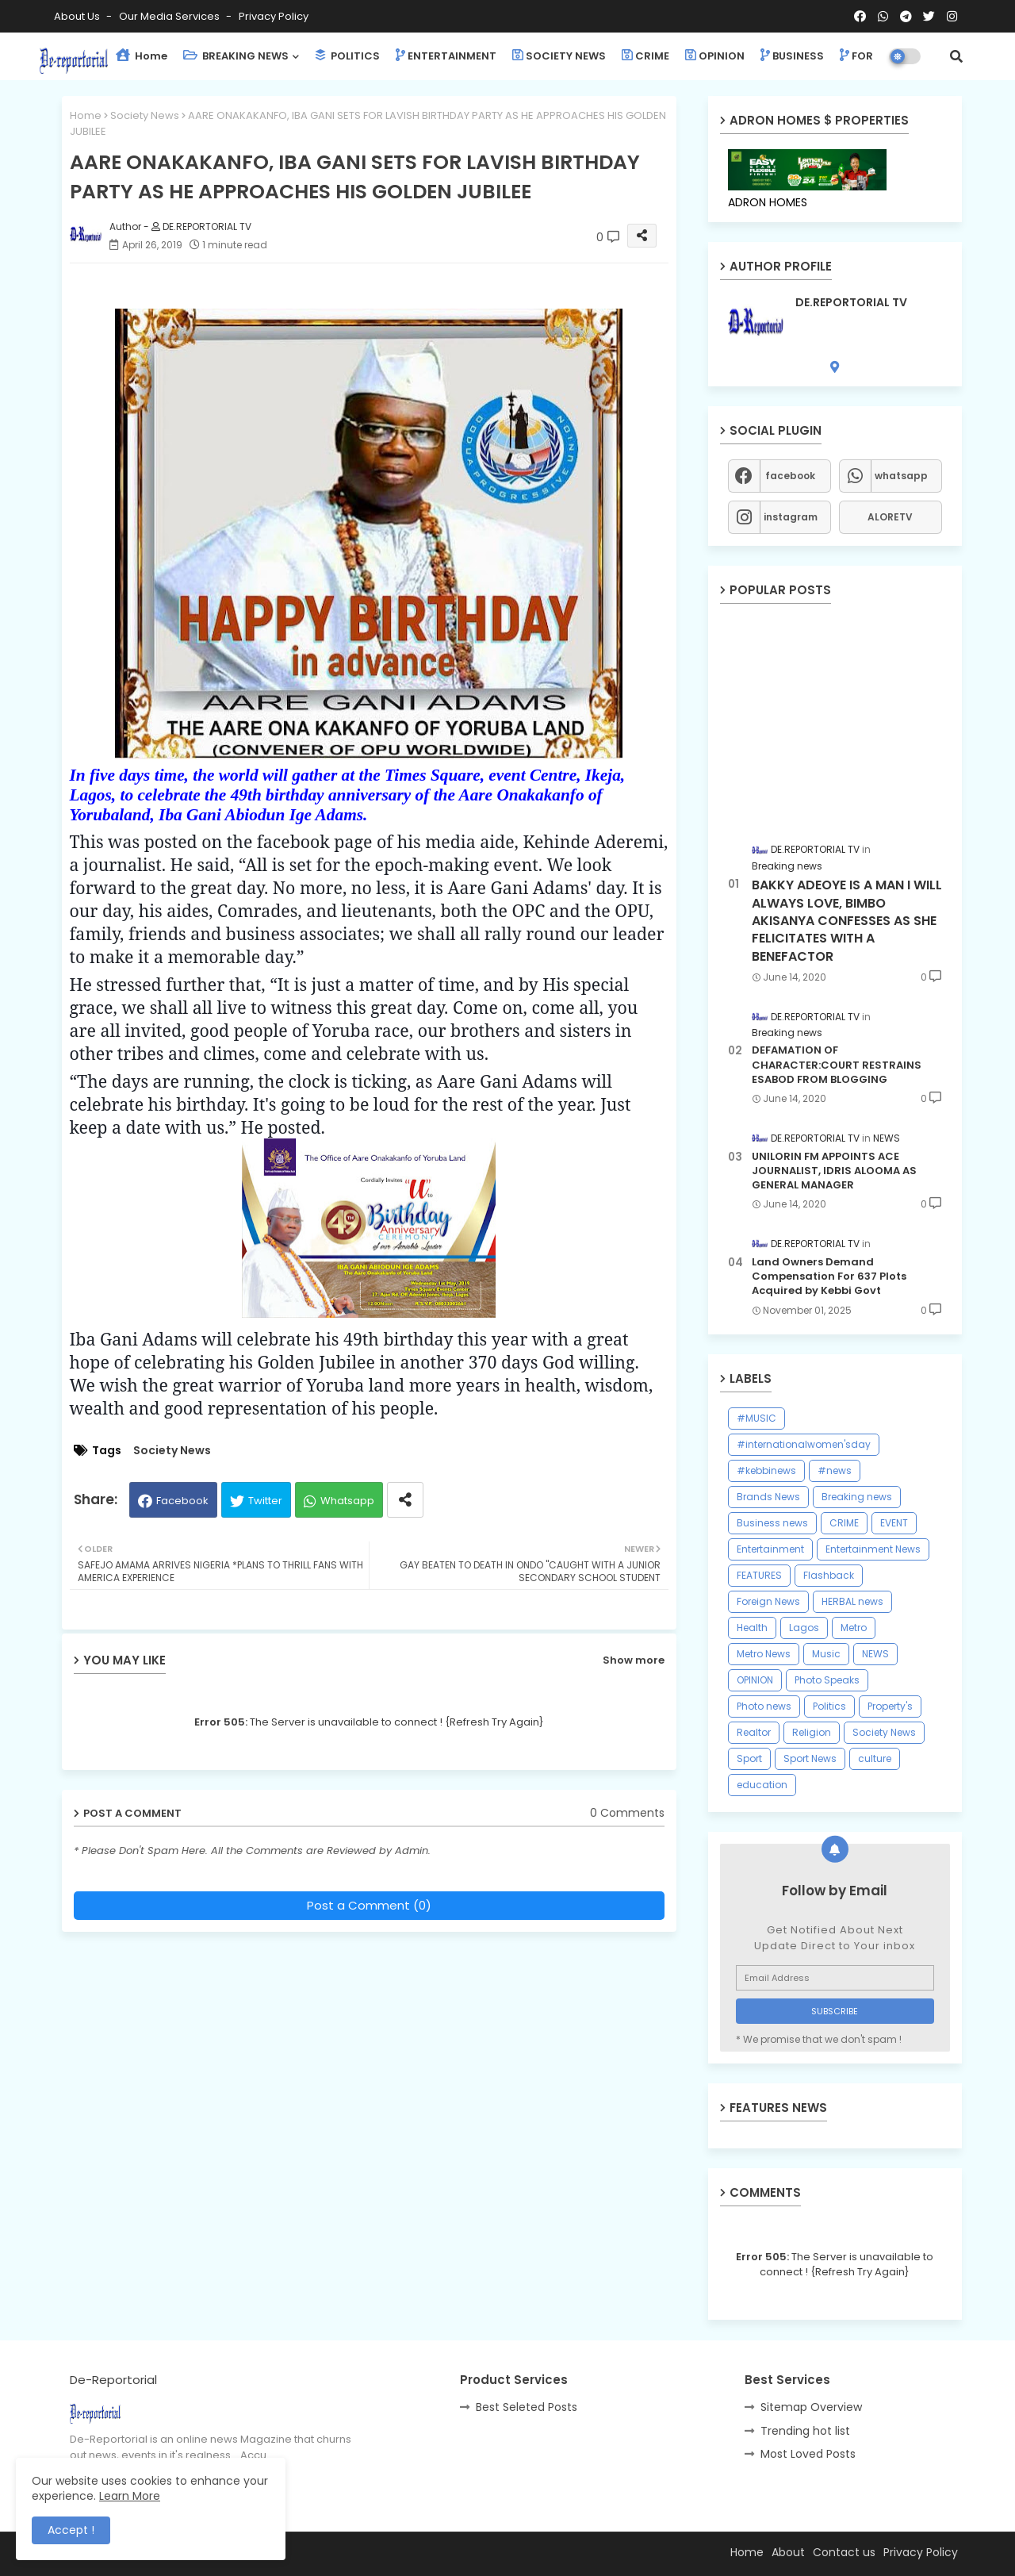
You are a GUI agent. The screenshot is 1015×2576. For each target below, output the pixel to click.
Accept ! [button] (71, 2530)
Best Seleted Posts (526, 2407)
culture (874, 1758)
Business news (772, 1523)
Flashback (828, 1575)
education (762, 1784)
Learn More (129, 2496)
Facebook (182, 1500)
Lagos (804, 1627)
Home (141, 55)
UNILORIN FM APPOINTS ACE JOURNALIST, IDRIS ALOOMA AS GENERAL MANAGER (834, 1171)
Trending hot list (805, 2431)
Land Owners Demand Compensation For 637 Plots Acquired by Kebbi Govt (829, 1276)
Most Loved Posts (808, 2454)
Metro (854, 1627)
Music (826, 1653)
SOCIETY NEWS (559, 55)
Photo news (764, 1706)
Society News (144, 115)
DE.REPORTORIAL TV (851, 302)
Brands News (768, 1496)
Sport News (810, 1758)
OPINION (715, 55)
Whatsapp (347, 1500)
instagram (791, 517)
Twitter (265, 1500)
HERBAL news (852, 1601)
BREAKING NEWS (236, 55)
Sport (749, 1758)
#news (835, 1470)
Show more (634, 1660)
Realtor (754, 1732)
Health (752, 1627)
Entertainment (770, 1549)
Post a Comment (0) (369, 1905)
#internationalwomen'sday (804, 1444)
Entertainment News (873, 1549)
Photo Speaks (827, 1680)
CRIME (645, 55)
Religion (811, 1732)
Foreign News (768, 1601)
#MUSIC (756, 1418)
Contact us (844, 2552)
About (788, 2552)
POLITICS (347, 55)
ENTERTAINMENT (446, 55)
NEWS (875, 1653)
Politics (829, 1706)
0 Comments (627, 1813)
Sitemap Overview (811, 2407)
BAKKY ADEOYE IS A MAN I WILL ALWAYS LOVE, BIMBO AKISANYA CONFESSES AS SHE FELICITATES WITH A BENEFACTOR (847, 921)
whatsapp (901, 475)
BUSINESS (792, 55)
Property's (890, 1706)
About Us (78, 16)
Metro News (764, 1653)
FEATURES (759, 1575)
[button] (956, 56)
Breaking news (857, 1496)
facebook (790, 475)
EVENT (894, 1523)
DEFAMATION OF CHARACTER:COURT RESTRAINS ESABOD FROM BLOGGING (836, 1064)
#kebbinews (766, 1470)
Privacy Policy (273, 16)
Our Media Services (170, 16)
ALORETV (890, 517)
